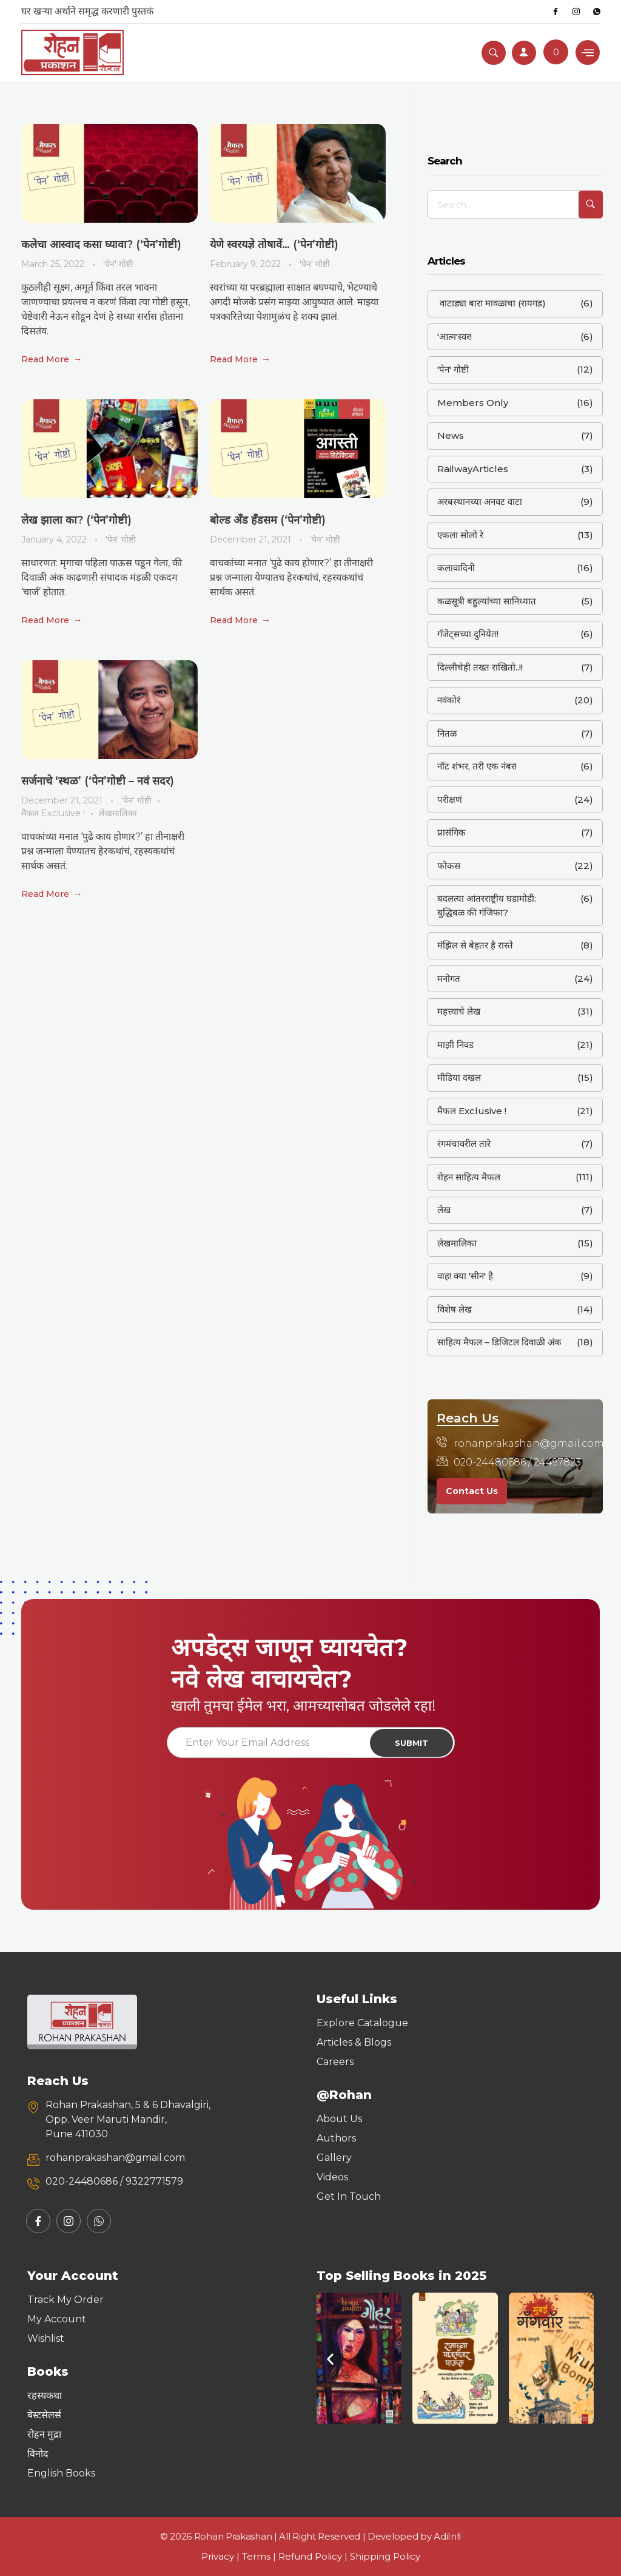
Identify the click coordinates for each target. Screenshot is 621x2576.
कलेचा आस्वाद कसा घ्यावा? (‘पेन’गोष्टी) (101, 244)
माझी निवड (455, 1044)
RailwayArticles (472, 469)
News (450, 435)
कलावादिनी (456, 567)
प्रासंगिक (451, 832)
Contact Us (472, 1491)
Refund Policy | (314, 2556)
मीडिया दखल (459, 1077)
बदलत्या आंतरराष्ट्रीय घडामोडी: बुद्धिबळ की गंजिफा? (486, 905)
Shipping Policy (385, 2556)
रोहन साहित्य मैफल (468, 1177)
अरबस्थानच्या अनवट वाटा (479, 501)
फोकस (448, 865)
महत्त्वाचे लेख (458, 1011)
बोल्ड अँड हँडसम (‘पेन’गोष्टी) (268, 520)
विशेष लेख (454, 1309)
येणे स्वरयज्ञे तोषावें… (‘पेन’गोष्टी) (274, 244)
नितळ (447, 733)
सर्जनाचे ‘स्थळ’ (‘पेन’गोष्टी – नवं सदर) (97, 781)
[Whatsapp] (597, 11)
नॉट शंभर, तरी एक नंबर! (477, 766)
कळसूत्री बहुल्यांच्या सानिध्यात (486, 601)
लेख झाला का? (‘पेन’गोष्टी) (76, 520)
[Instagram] (576, 11)
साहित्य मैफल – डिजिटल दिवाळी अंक (499, 1342)
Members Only (472, 402)
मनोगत (448, 978)
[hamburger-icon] (588, 52)
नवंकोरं (448, 700)
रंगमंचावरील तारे (464, 1143)
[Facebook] (555, 11)
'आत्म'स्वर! (454, 336)
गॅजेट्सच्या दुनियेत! (467, 634)
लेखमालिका (118, 813)
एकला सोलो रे (460, 535)
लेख (444, 1209)
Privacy (217, 2556)
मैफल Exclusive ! (53, 813)
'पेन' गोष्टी (118, 264)
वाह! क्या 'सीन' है (465, 1276)
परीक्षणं (449, 799)
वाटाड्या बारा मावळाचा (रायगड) (491, 303)
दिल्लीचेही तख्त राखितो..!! (480, 667)
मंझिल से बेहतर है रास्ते (475, 945)
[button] (330, 2358)
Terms (256, 2556)
